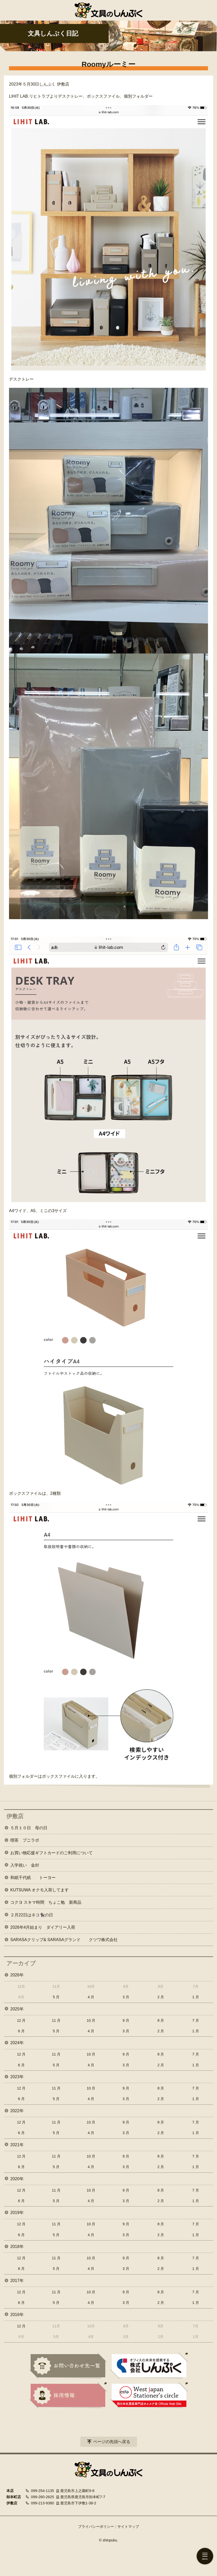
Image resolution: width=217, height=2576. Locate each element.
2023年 (17, 2077)
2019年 (17, 2212)
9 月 (126, 2020)
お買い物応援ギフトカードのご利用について (51, 1853)
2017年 (17, 2280)
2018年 (17, 2246)
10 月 (91, 2020)
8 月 (161, 2020)
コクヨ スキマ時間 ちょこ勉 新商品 (45, 1902)
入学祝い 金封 (24, 1865)
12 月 (21, 2020)
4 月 (91, 1997)
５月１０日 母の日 (28, 1828)
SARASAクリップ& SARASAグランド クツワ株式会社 (64, 1939)
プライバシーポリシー (96, 2526)
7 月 (195, 2020)
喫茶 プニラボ (24, 1840)
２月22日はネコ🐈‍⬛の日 (31, 1915)
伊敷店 (14, 1816)
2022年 (17, 2111)
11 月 (56, 2020)
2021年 (17, 2145)
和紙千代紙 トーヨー (33, 1877)
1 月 (195, 1997)
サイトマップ (128, 2526)
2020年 (17, 2179)
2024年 (17, 2043)
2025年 (17, 2009)
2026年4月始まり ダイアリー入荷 (42, 1927)
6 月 (21, 2031)
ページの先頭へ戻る (111, 2441)
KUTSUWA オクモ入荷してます (39, 1890)
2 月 (161, 1997)
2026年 (17, 1975)
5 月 (56, 1997)
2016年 (17, 2314)
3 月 (126, 1997)
